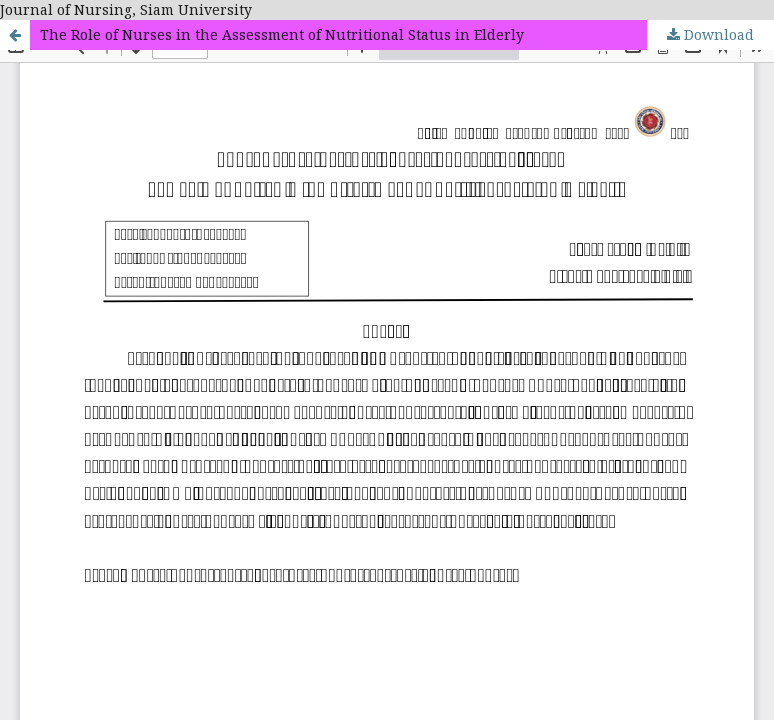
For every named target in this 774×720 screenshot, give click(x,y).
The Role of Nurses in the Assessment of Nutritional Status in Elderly (282, 34)
